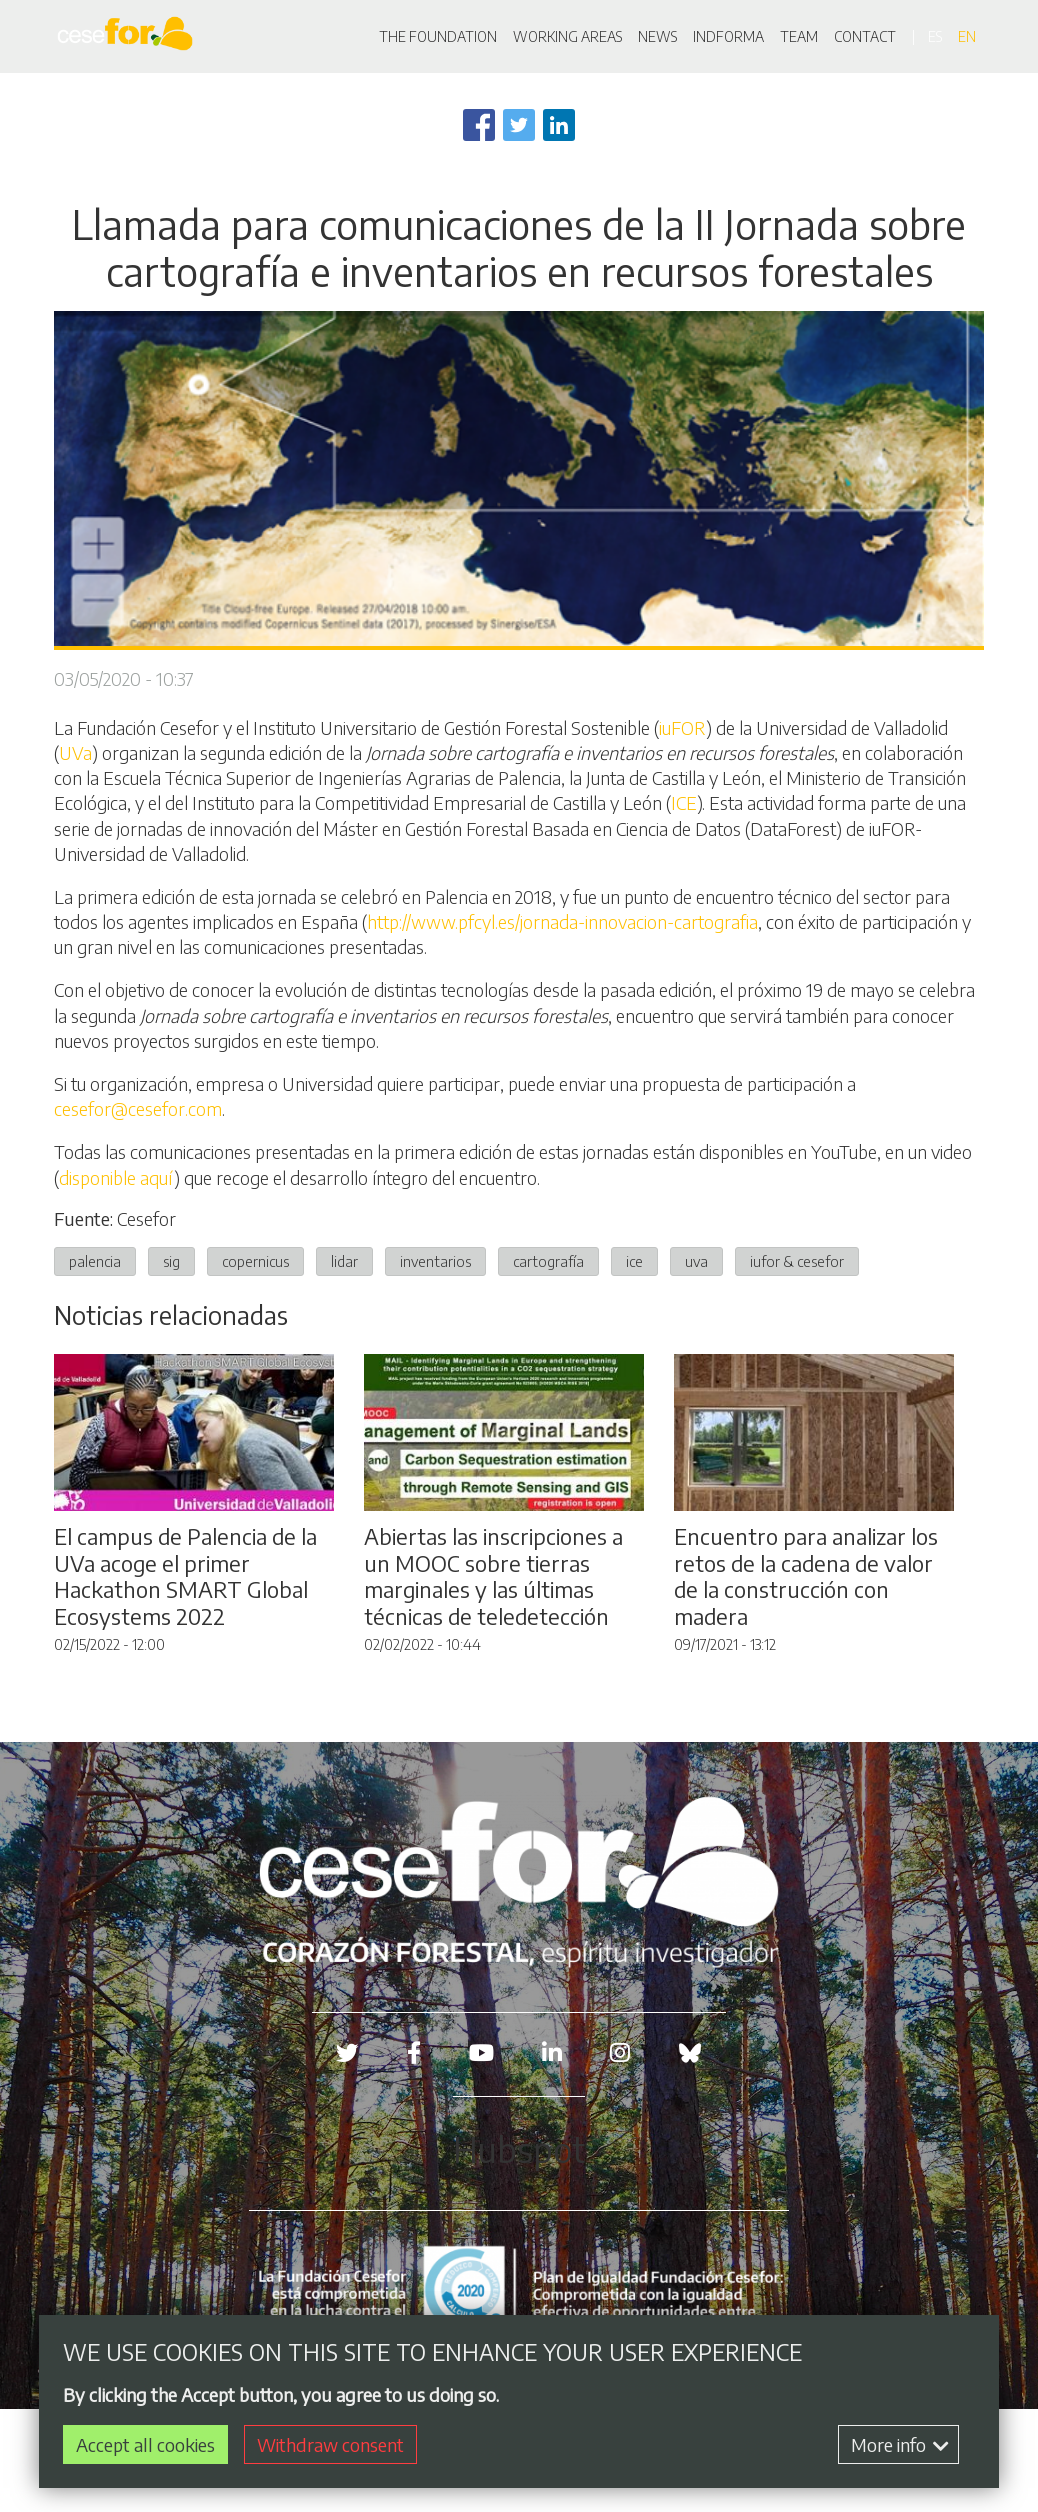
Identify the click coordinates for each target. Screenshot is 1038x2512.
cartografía (548, 1261)
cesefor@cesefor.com (138, 1108)
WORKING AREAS (567, 36)
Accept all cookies (145, 2445)
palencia (95, 1261)
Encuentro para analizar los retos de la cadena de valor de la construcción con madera (806, 1576)
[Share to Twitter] (519, 125)
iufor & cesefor (797, 1261)
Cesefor (146, 1218)
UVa (75, 752)
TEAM (799, 36)
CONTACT (865, 36)
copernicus (255, 1261)
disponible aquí (116, 1177)
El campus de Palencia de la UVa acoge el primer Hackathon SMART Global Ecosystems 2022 (185, 1576)
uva (696, 1261)
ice (634, 1261)
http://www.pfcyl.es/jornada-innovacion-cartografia (562, 921)
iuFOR (682, 727)
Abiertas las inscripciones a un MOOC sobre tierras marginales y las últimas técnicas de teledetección (493, 1576)
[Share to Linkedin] (559, 125)
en (967, 36)
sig (171, 1261)
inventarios (435, 1261)
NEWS (657, 36)
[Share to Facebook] (479, 125)
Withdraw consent (330, 2445)
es (935, 36)
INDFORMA (728, 36)
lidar (344, 1261)
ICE (684, 802)
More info (900, 2445)
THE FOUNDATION (438, 36)
